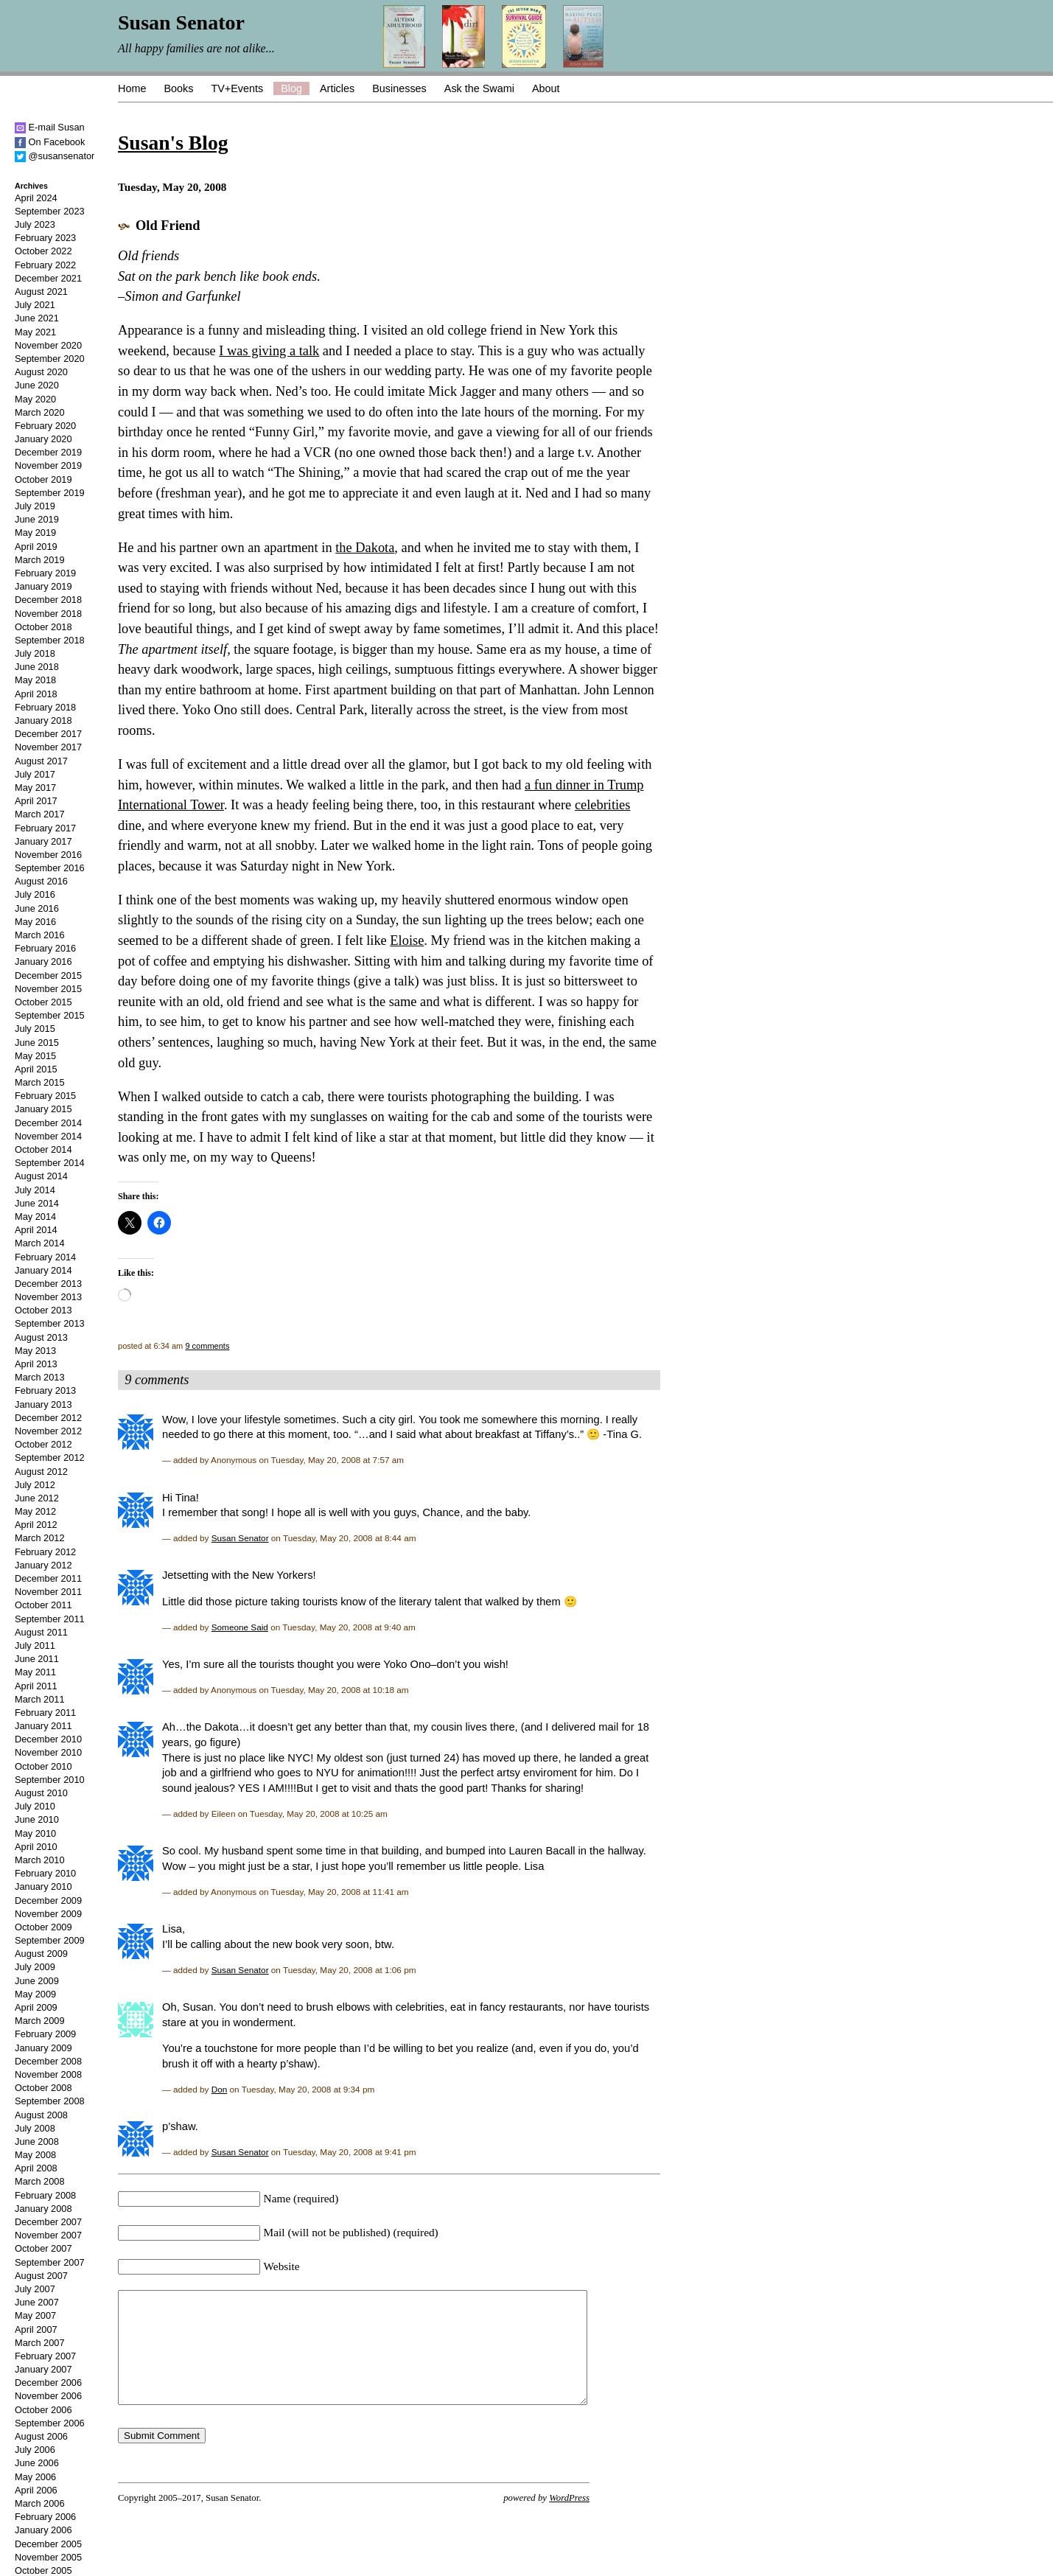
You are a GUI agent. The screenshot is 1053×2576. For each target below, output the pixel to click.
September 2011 (50, 1618)
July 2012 (35, 1484)
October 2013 (43, 1310)
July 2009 (35, 1966)
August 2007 (41, 2275)
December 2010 (48, 1739)
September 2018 (50, 640)
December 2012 (48, 1417)
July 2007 (35, 2288)
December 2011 (48, 1578)
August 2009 (41, 1953)
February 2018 (45, 707)
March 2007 (40, 2342)
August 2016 (41, 881)
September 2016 (50, 867)
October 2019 (43, 479)
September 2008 (50, 2100)
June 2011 (37, 1658)
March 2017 (40, 814)
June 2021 (37, 318)
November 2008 (48, 2074)
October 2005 (43, 2570)
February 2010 (45, 1873)
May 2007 (35, 2315)
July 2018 (35, 653)
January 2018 (43, 720)
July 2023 (35, 224)
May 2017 (35, 787)
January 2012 (43, 1565)
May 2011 (35, 1672)
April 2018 (36, 693)
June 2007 (37, 2302)
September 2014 (50, 1162)
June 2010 (37, 1819)
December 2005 (48, 2543)
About (546, 88)
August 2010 (41, 1792)
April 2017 (36, 800)
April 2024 (36, 197)
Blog (291, 88)
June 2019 (37, 519)
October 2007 (43, 2248)
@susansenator (54, 155)
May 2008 (35, 2154)
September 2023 (50, 211)
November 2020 (48, 345)
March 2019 (40, 559)
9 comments (207, 1345)
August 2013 (41, 1337)
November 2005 (48, 2557)
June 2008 (37, 2141)
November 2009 (48, 1913)
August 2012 (41, 1471)
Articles (337, 88)
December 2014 (48, 1122)
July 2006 (35, 2449)
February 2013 (45, 1390)
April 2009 (36, 2007)
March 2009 (40, 2020)
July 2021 (35, 304)
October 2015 (43, 1002)
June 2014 (37, 1203)
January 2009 (43, 2047)
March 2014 (40, 1243)
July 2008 (35, 2128)
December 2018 (48, 599)
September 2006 (50, 2423)
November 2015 (48, 988)
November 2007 (48, 2235)
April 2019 (36, 546)
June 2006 (37, 2462)
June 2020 (37, 385)
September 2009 (50, 1940)
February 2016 (45, 948)
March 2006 (40, 2503)
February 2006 (45, 2516)
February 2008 (45, 2195)
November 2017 (48, 747)
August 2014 (41, 1175)
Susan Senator (240, 1538)
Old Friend (168, 225)
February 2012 (45, 1551)
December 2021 (48, 278)
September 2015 (50, 1015)
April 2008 (36, 2168)
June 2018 (37, 666)
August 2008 (41, 2115)
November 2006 (48, 2395)
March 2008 (40, 2181)
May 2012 (35, 1511)
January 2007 (43, 2369)
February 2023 (45, 237)
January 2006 (43, 2529)
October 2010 (43, 1766)
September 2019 (50, 492)
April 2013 (36, 1363)
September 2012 (50, 1457)
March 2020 (40, 412)
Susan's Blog (173, 142)
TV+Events (237, 88)
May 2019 (35, 532)
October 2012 (43, 1444)
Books (178, 88)
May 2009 (35, 1994)
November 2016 (48, 854)
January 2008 (43, 2208)
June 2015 (37, 1042)
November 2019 (48, 465)
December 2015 (48, 975)
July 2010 (35, 1806)
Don (219, 2089)
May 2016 (35, 921)
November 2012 (48, 1431)
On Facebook (50, 141)
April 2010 (36, 1846)
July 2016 (35, 894)
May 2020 (35, 399)
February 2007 (45, 2356)
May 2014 (35, 1216)
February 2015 (45, 1095)
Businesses (399, 88)
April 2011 (36, 1686)
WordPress (569, 2520)
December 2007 (48, 2221)
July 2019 (35, 506)
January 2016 (43, 961)
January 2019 (43, 586)
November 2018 (48, 613)
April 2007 (36, 2329)
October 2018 (43, 626)
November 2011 (48, 1591)
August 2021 (41, 291)
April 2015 (36, 1069)
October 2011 (43, 1604)
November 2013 (48, 1296)
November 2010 (48, 1752)
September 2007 (50, 2262)
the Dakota (364, 547)
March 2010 (40, 1859)
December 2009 (48, 1900)
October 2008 (43, 2087)
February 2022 (45, 264)
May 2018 (35, 679)
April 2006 (36, 2490)
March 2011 (40, 1699)
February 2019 (45, 573)
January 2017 (43, 841)
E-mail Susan (50, 127)
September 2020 (50, 358)
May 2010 (35, 1833)
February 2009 (45, 2033)
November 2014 (48, 1136)
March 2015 (40, 1082)
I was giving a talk (269, 350)
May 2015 (35, 1055)
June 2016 (37, 908)
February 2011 (45, 1712)
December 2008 (48, 2061)
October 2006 (43, 2409)
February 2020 (45, 425)
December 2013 (48, 1283)
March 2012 (40, 1537)
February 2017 (45, 828)
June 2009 (37, 1980)
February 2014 (45, 1257)
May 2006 (35, 2476)
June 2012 (37, 1498)
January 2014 (43, 1270)
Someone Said (239, 1627)
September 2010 (50, 1779)
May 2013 (35, 1350)
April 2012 (36, 1524)
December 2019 (48, 452)
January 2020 (43, 438)
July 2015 (35, 1028)
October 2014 (43, 1149)
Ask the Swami (479, 88)
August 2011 (41, 1632)
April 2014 (36, 1229)
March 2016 (40, 934)
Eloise (407, 940)
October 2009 (43, 1927)
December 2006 (48, 2382)
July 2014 (35, 1189)
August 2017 (41, 761)
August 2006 (41, 2436)
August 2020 (41, 371)
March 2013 (40, 1377)
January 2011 (43, 1725)
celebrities (603, 804)
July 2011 (35, 1645)
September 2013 (50, 1323)
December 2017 (48, 733)
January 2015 (43, 1108)
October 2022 (43, 250)
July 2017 (35, 774)
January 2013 (43, 1404)
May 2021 (35, 332)
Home (132, 88)
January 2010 (43, 1886)
